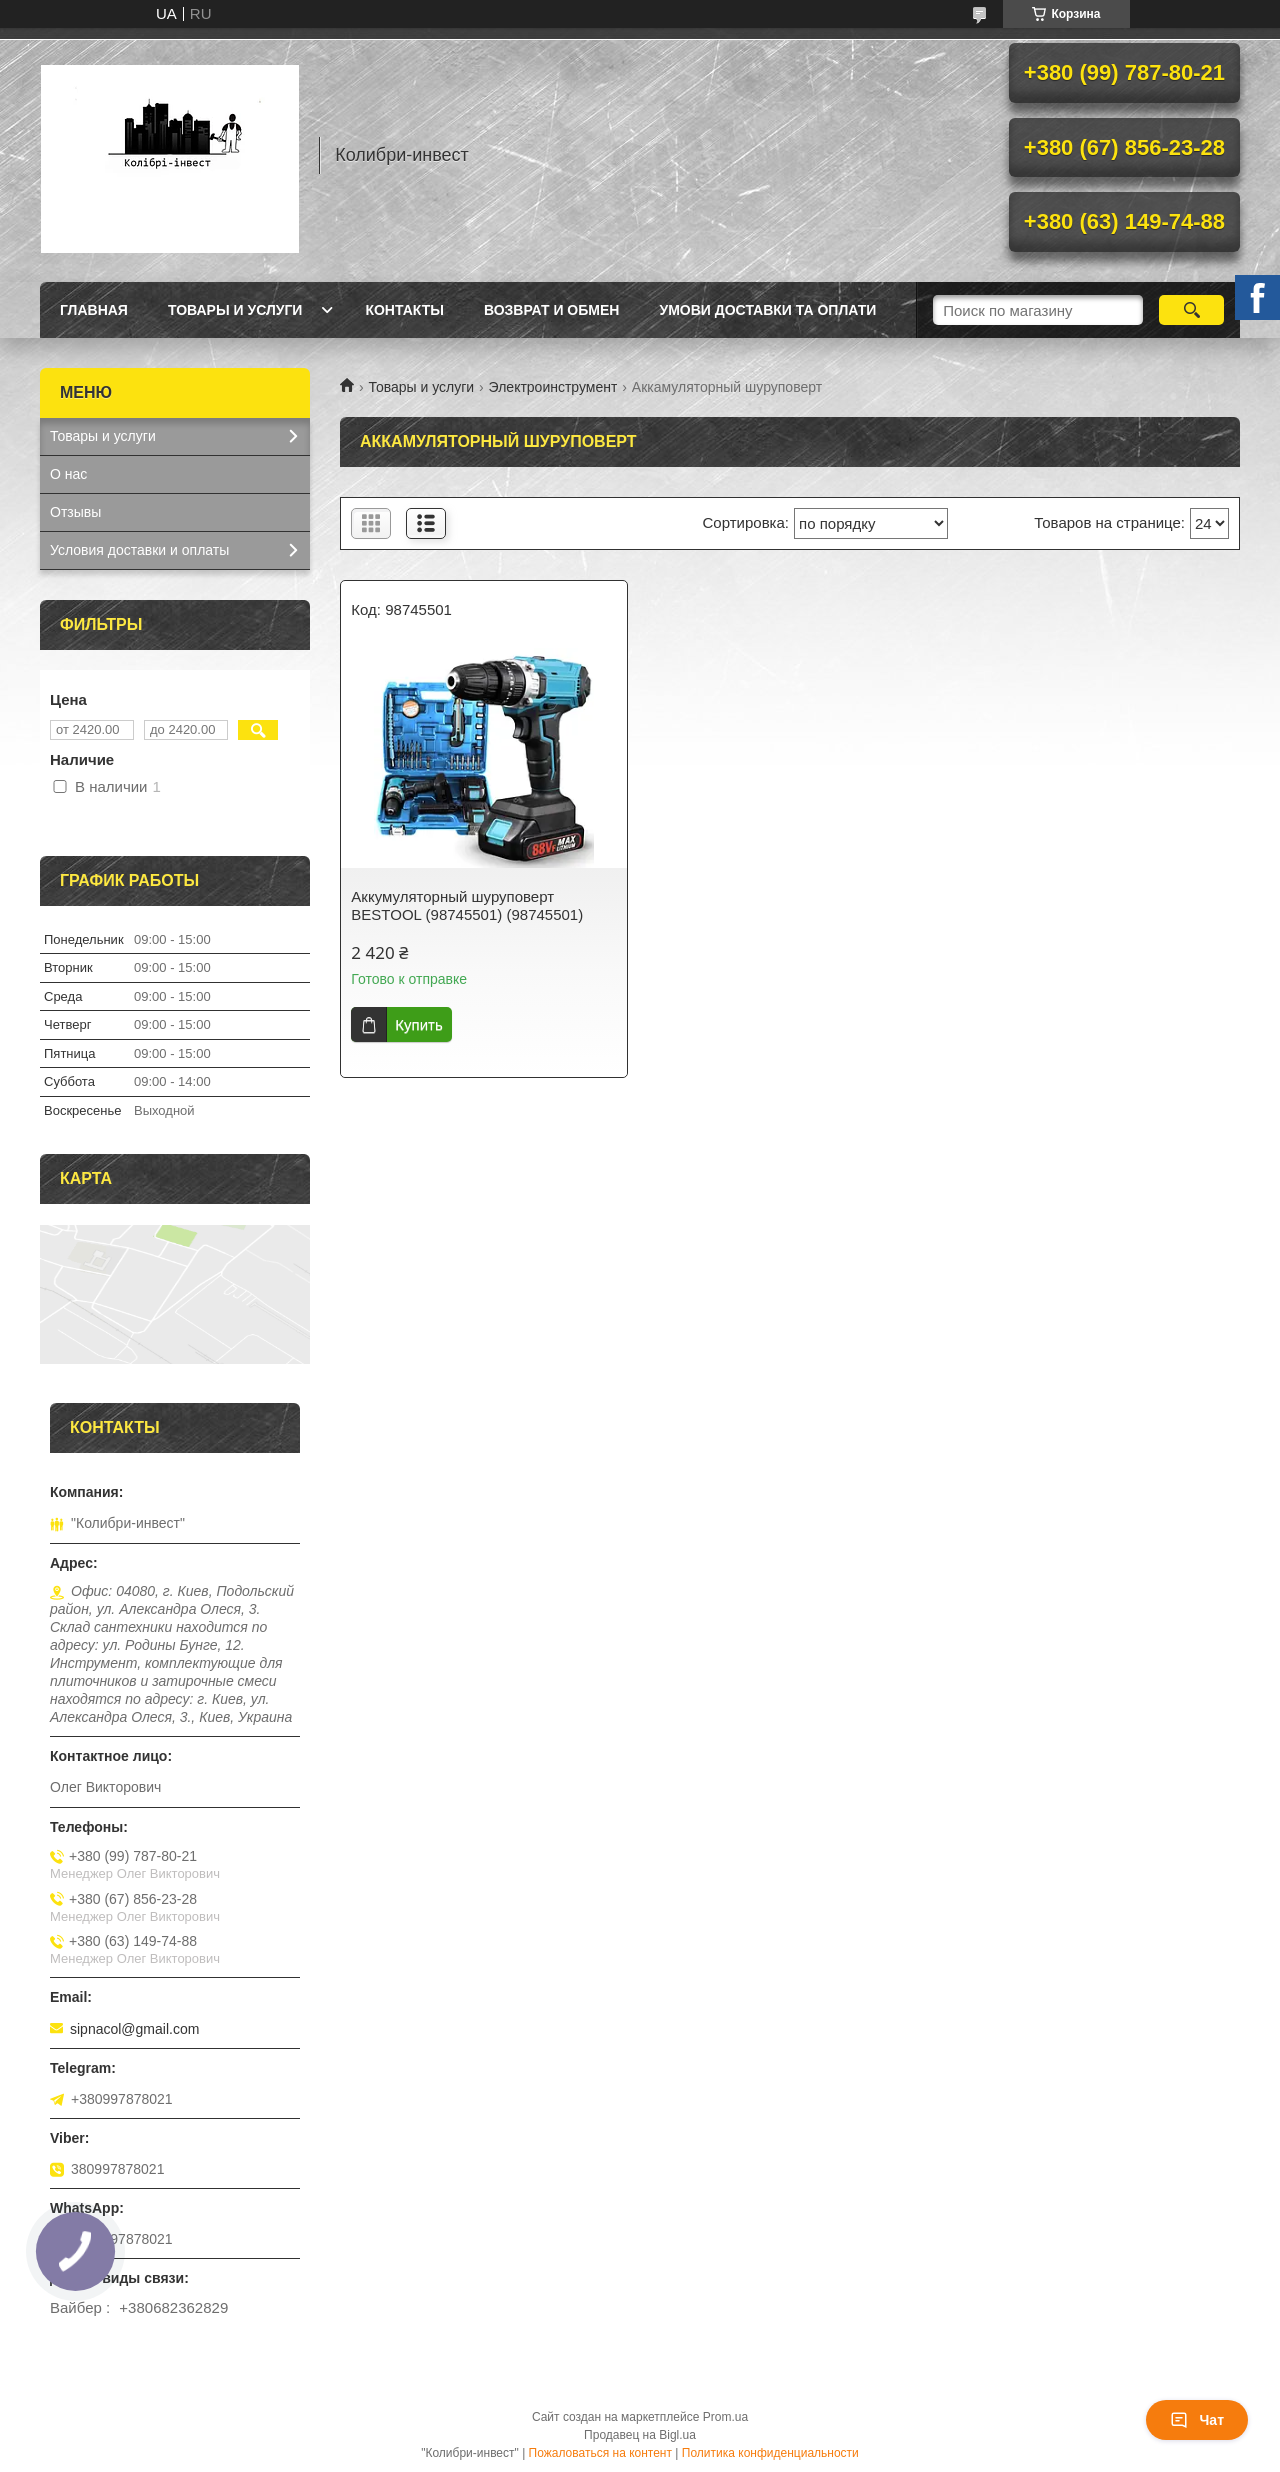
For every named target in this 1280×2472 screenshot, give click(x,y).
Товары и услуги (235, 310)
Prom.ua (725, 2417)
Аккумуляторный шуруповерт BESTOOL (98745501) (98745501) (467, 905)
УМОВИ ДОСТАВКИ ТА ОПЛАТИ (767, 310)
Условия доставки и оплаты (139, 550)
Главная (94, 310)
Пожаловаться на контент (600, 2453)
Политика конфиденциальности (770, 2453)
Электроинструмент (553, 387)
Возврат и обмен (552, 310)
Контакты (404, 310)
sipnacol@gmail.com (134, 2029)
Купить (418, 1024)
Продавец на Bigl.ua (640, 2435)
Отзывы (75, 512)
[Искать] (1191, 310)
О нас (68, 474)
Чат (1197, 2420)
